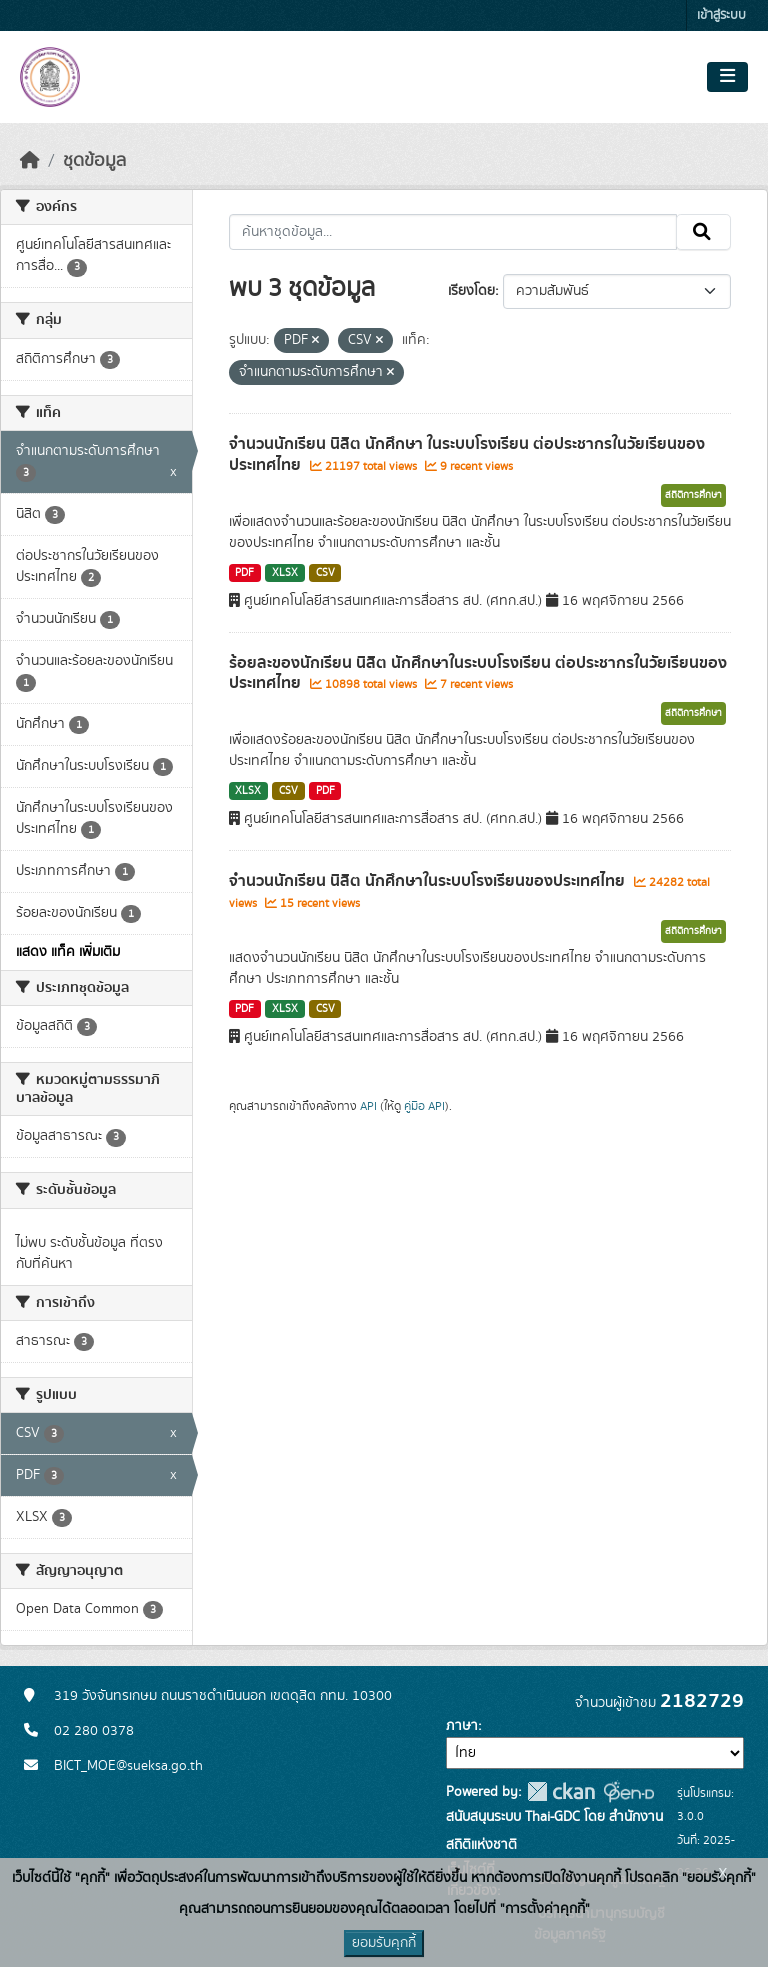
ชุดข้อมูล (94, 161)
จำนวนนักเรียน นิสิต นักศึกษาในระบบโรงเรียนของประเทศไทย (429, 881)
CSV (325, 573)
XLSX (285, 573)
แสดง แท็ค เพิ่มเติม (68, 952)
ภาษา (462, 1726)
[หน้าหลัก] (30, 161)
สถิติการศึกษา (693, 495)
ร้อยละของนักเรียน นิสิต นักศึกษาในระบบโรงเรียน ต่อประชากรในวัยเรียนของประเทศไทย (478, 673)
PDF (244, 573)
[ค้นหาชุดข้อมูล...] (453, 232)
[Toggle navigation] (727, 77)
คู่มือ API (424, 1106)
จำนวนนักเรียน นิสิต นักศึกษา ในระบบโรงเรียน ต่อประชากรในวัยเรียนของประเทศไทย (467, 454)
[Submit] (703, 232)
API (368, 1106)
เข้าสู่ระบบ (721, 15)
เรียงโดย (471, 291)
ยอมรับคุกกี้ (384, 1943)
